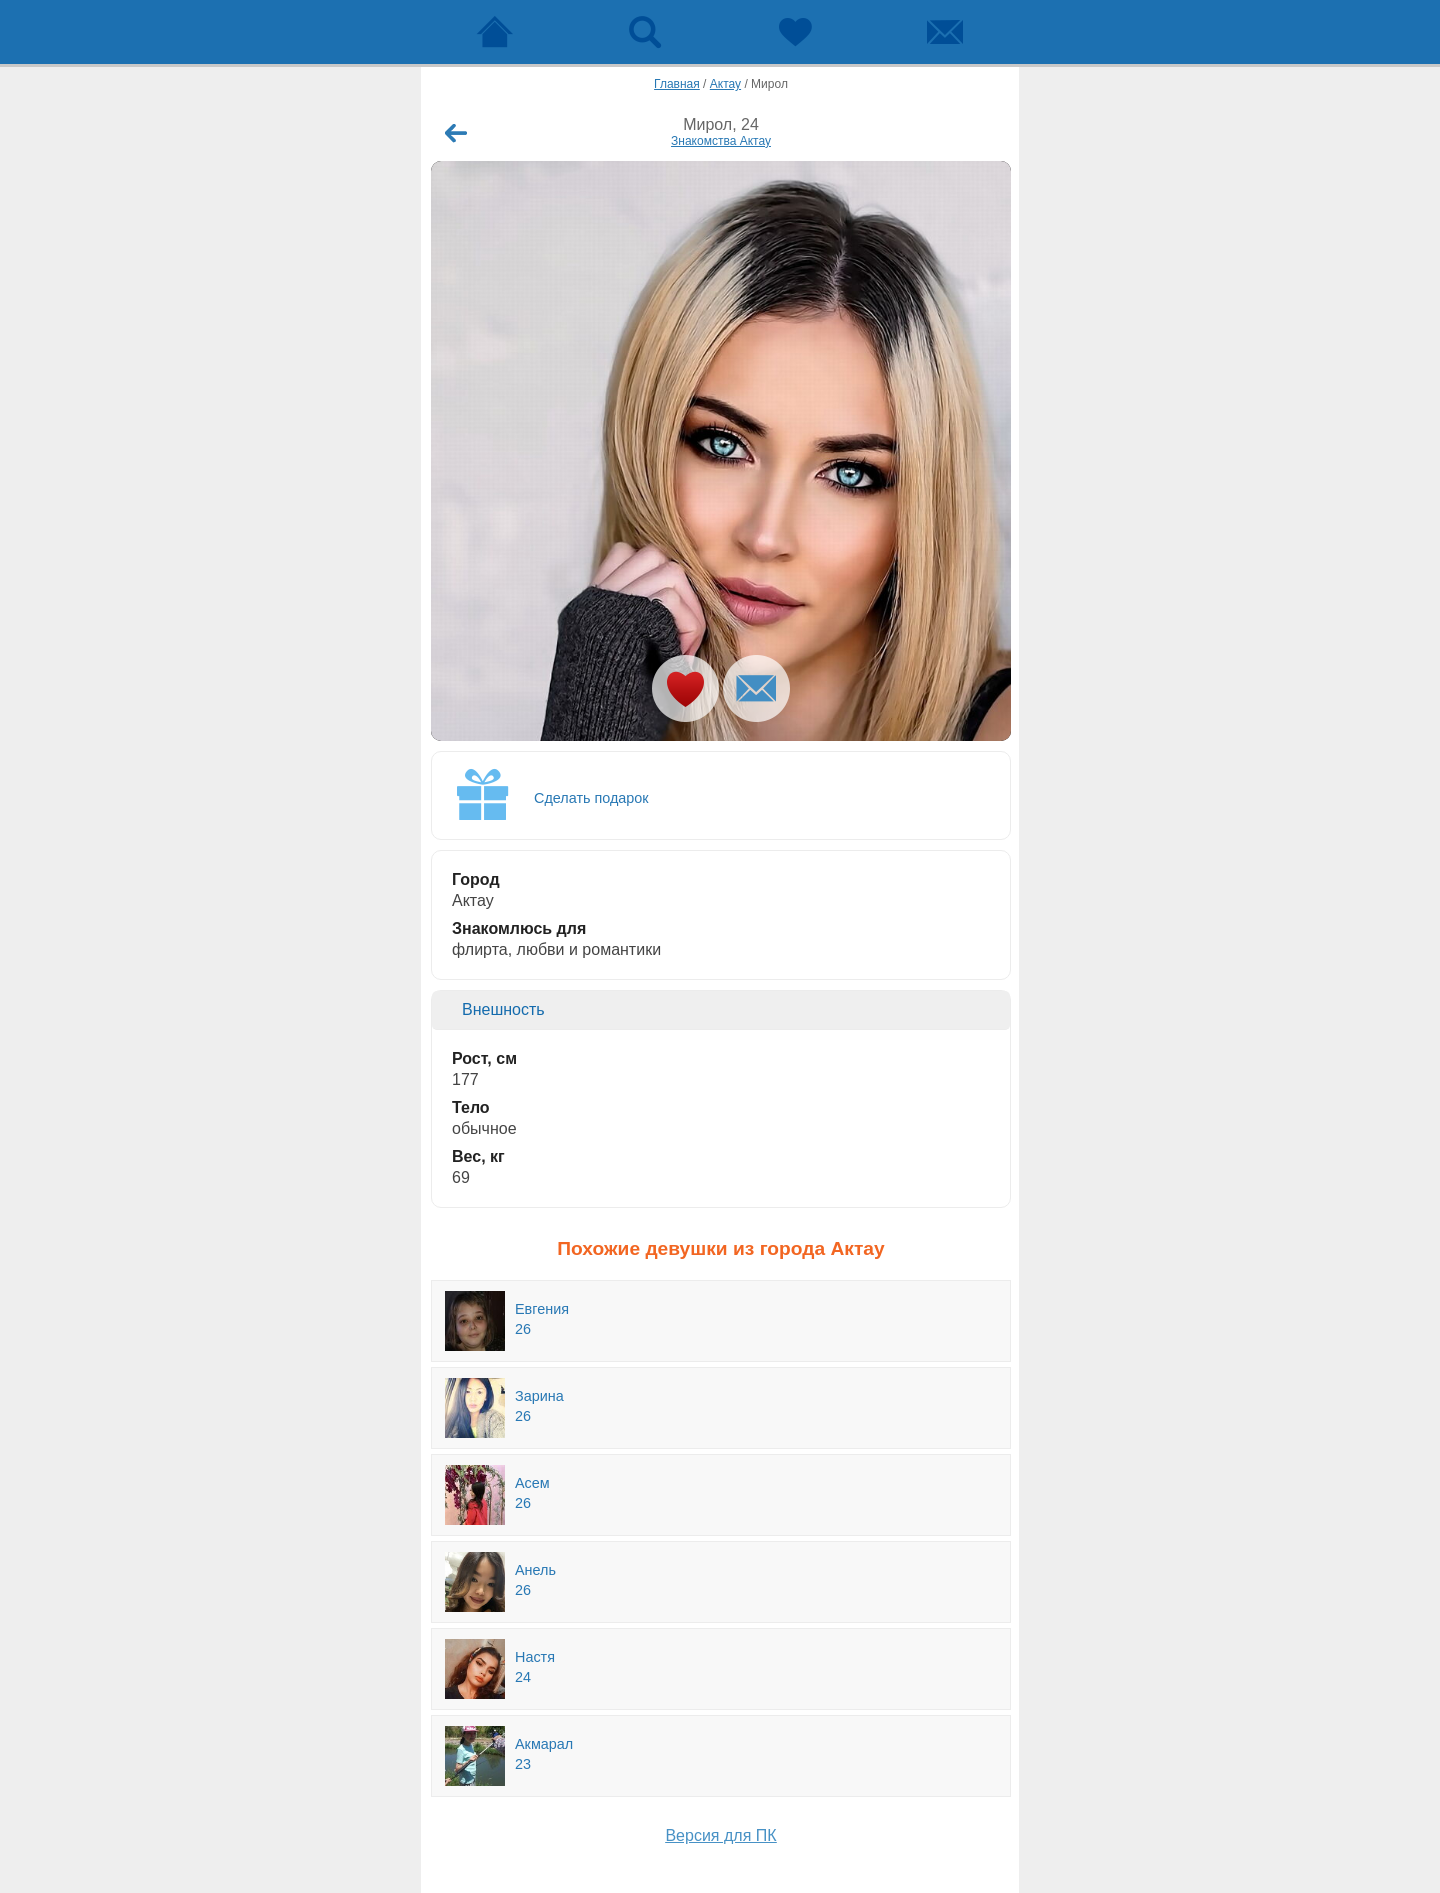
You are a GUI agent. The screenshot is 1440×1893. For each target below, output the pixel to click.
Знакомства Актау (721, 141)
